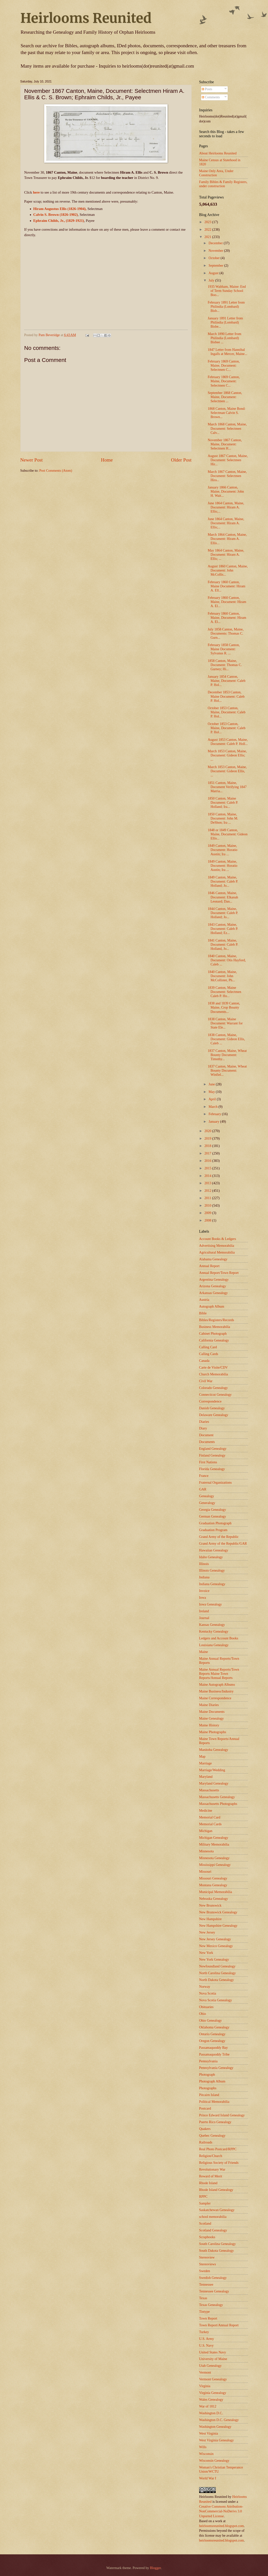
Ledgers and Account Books (218, 1638)
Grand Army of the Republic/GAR (223, 1543)
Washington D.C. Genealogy (219, 2420)
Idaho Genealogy (211, 1557)
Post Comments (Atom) (55, 470)
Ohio (202, 2014)
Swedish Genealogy (213, 2278)
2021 (208, 237)
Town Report (208, 2318)
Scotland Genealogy (213, 2230)
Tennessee (206, 2284)
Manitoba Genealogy (213, 1750)
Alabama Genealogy (213, 1259)
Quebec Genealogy (212, 2135)
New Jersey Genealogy (215, 1939)
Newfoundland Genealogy (217, 1966)
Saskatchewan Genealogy (217, 2210)
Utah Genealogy (210, 2366)
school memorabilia (213, 2217)
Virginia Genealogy (212, 2393)
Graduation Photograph (215, 1523)
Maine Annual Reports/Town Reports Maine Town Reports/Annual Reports (219, 1674)
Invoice (204, 1591)
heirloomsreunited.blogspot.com (221, 2526)
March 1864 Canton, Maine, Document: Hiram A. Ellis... (227, 539)
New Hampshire (210, 1919)
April (213, 1099)
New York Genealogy (214, 1959)
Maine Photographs (212, 1732)
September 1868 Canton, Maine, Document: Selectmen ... (225, 397)
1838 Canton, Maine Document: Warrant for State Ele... (225, 1023)
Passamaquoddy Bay (213, 2048)
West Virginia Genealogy (216, 2440)
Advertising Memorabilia (216, 1246)
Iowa (202, 1597)
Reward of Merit (210, 2176)
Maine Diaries (209, 1705)
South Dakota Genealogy (216, 2250)
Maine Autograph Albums (217, 1684)
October (215, 258)
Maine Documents (212, 1712)
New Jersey (207, 1932)
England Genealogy (213, 1449)
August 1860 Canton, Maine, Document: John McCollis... (228, 570)
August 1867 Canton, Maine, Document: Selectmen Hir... (228, 460)
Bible (203, 1313)
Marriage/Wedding (212, 1770)
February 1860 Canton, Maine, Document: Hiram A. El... (227, 602)
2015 (208, 1168)
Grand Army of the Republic (219, 1537)
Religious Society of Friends (219, 2163)
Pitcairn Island (209, 2095)
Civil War (206, 1381)
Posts (207, 89)
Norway (204, 1986)
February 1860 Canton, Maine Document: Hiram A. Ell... (226, 586)
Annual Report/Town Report (219, 1273)
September (216, 265)
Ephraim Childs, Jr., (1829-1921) (58, 221)
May (212, 1092)
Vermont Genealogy (213, 2379)
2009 (208, 1213)
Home (107, 460)
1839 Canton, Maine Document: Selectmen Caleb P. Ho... (224, 992)
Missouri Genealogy (213, 1878)
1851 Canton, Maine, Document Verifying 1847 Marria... (227, 787)
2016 (208, 1161)
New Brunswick (210, 1905)
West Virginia (208, 2433)
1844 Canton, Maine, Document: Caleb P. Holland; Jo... (223, 913)
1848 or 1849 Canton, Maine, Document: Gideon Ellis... (228, 834)
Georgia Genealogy (212, 1510)
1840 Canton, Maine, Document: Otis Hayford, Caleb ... (227, 960)
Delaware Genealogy (213, 1415)
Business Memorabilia (214, 1327)
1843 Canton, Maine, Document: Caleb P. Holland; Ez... (223, 929)
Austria (204, 1300)
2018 (208, 1146)
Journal (204, 1618)
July (212, 280)
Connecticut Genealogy (215, 1394)
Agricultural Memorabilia (217, 1252)
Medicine (205, 1810)
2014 (208, 1176)
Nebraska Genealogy (213, 1899)
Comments (211, 97)
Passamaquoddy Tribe (214, 2054)
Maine (203, 1652)
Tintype (204, 2312)
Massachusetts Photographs (218, 1804)
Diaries (204, 1422)
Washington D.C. (211, 2413)
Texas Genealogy (211, 2305)
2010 (208, 1205)
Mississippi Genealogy (215, 1865)
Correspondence (210, 1401)
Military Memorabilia (214, 1844)
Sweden (204, 2271)
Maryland (206, 1777)
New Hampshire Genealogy (218, 1925)
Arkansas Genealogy (213, 1293)
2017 (208, 1153)
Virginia (204, 2386)
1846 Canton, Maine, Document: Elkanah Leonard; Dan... (223, 897)
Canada (204, 1361)
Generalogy (207, 1503)
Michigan (205, 1831)
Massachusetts (209, 1790)
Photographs (207, 2088)
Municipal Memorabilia (215, 1892)
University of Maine (213, 2359)
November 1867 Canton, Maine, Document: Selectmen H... (225, 444)
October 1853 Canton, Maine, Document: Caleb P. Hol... (226, 712)
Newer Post (31, 460)
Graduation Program (213, 1530)
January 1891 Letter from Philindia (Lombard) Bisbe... (225, 322)
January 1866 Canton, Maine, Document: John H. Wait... (226, 491)
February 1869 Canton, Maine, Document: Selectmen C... (224, 365)
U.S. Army (206, 2339)
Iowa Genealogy (210, 1604)
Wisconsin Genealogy (214, 2460)
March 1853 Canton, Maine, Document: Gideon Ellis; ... (227, 755)
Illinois (204, 1564)
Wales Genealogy (211, 2399)
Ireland (204, 1611)
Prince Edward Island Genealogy (222, 2115)
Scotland (205, 2223)
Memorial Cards (210, 1824)
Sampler (205, 2203)
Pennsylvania (208, 2061)
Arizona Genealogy (212, 1286)
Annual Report (209, 1266)
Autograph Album (211, 1306)
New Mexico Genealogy (216, 1946)
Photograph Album (212, 2081)
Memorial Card (209, 1817)
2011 (208, 1198)
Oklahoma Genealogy (214, 2027)
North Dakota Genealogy (216, 1980)
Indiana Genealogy (212, 1584)
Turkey (204, 2332)
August (214, 273)
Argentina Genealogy (214, 1279)
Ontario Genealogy (212, 2034)
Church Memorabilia (213, 1374)
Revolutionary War (212, 2169)
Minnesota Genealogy (214, 1858)
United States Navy (212, 2352)
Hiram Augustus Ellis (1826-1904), (60, 209)
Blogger (155, 2568)
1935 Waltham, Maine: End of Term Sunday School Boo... (227, 291)
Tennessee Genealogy (214, 2291)
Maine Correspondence (215, 1698)
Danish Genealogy (212, 1408)
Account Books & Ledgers (217, 1239)
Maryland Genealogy (214, 1783)
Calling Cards (208, 1354)
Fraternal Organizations (215, 1482)
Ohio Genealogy (210, 2020)
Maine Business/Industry (216, 1691)
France (204, 1476)
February (215, 1114)
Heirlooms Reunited (86, 18)
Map (202, 1756)
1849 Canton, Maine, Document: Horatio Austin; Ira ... (222, 850)
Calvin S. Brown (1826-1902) (55, 215)
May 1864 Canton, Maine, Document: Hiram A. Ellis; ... (226, 555)
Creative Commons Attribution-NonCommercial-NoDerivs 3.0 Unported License (221, 2511)
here (36, 192)
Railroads (205, 2142)
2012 (208, 1191)
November (216, 251)
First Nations (208, 1462)
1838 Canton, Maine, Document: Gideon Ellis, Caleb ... (226, 1039)
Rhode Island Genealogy (216, 2190)
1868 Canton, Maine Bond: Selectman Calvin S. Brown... (226, 413)
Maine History (209, 1725)
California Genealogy (214, 1340)
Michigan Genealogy (213, 1838)
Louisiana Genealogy (214, 1645)
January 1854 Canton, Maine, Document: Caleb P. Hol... (226, 681)
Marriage (205, 1763)
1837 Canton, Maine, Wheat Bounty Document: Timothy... (227, 1055)
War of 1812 (207, 2406)
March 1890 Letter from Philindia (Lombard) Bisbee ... (224, 338)
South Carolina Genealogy (217, 2244)
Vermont (205, 2372)
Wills (203, 2447)
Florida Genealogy (212, 1469)
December (216, 243)
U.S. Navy (206, 2345)
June (212, 1084)
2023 (208, 222)
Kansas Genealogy (212, 1625)
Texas (203, 2298)
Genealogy (206, 1496)
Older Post (181, 460)
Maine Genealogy (211, 1718)
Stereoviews (207, 2264)
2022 (208, 229)
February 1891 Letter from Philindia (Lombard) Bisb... (226, 307)
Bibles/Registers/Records (216, 1320)
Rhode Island (208, 2183)
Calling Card (208, 1347)
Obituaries (206, 2007)
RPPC (203, 2196)
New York (206, 1953)
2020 (208, 1131)
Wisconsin (206, 2454)
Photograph (207, 2074)
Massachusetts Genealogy (217, 1797)
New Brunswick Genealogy (218, 1912)
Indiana (204, 1577)
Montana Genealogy (213, 1885)
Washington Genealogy (215, 2427)
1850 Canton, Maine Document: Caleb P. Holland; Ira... (223, 803)
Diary (203, 1428)
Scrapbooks (207, 2237)
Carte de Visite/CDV (213, 1367)
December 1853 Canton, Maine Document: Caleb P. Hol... (226, 696)
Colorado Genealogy (213, 1388)
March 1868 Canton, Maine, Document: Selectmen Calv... (227, 428)
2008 (208, 1220)
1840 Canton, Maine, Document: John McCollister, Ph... (222, 976)
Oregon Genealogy (212, 2041)
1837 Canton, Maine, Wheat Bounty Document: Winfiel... (227, 1070)
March (214, 1107)
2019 (208, 1138)
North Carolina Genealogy (217, 1973)
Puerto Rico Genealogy (215, 2122)
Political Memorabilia (214, 2102)
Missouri (205, 1871)
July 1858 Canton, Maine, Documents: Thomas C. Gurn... (226, 633)
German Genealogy (212, 1516)
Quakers (205, 2129)
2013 (208, 1183)
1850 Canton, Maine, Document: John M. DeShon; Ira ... (223, 818)
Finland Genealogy (212, 1455)
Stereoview (207, 2257)
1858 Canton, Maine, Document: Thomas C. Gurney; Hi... (225, 665)
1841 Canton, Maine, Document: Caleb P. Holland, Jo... (223, 945)
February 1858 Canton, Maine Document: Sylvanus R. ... (224, 649)
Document (206, 1435)
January (214, 1121)
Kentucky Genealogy (214, 1631)
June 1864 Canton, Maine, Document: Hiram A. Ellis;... (226, 507)
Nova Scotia (207, 1993)
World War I (207, 2478)
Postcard (205, 2108)
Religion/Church (210, 2156)
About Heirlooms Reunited (218, 153)
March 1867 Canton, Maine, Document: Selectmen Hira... (227, 476)
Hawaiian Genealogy (213, 1550)
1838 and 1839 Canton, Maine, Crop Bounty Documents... (224, 1007)
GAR (203, 1489)
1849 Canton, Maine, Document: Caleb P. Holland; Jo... (223, 881)
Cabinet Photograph (213, 1333)
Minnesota (206, 1851)
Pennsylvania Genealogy (216, 2068)
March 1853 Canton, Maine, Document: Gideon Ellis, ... (227, 771)
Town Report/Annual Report (219, 2325)
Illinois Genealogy (212, 1570)
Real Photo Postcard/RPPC (218, 2149)
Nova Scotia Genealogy (215, 2000)
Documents (207, 1442)
